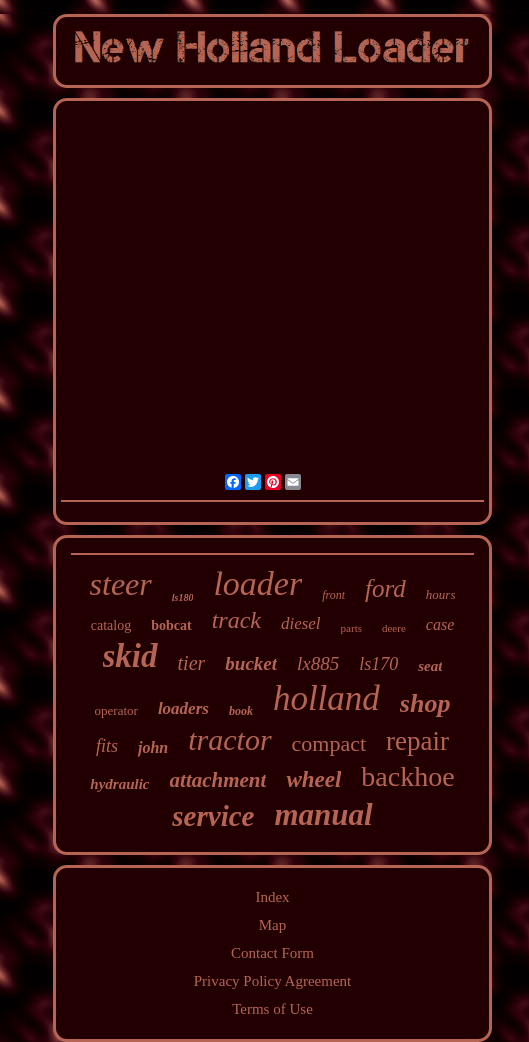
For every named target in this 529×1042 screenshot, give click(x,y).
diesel (301, 623)
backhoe (407, 776)
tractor (229, 739)
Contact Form (272, 953)
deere (394, 628)
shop (425, 703)
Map (273, 925)
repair (417, 741)
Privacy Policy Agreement (272, 981)
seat (430, 666)
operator (116, 710)
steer (121, 584)
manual (323, 814)
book (241, 711)
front (333, 595)
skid (130, 656)
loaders (183, 708)
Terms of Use (272, 1009)
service (213, 816)
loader (257, 583)
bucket (251, 663)
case (440, 624)
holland (326, 698)
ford (385, 588)
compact (329, 743)
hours (441, 594)
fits (107, 746)
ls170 (378, 664)
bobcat (171, 625)
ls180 (183, 597)
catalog (111, 625)
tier (192, 663)
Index (272, 897)
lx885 (318, 663)
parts (351, 628)
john (153, 747)
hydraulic (119, 784)
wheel (313, 779)
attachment (218, 780)
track (236, 620)
